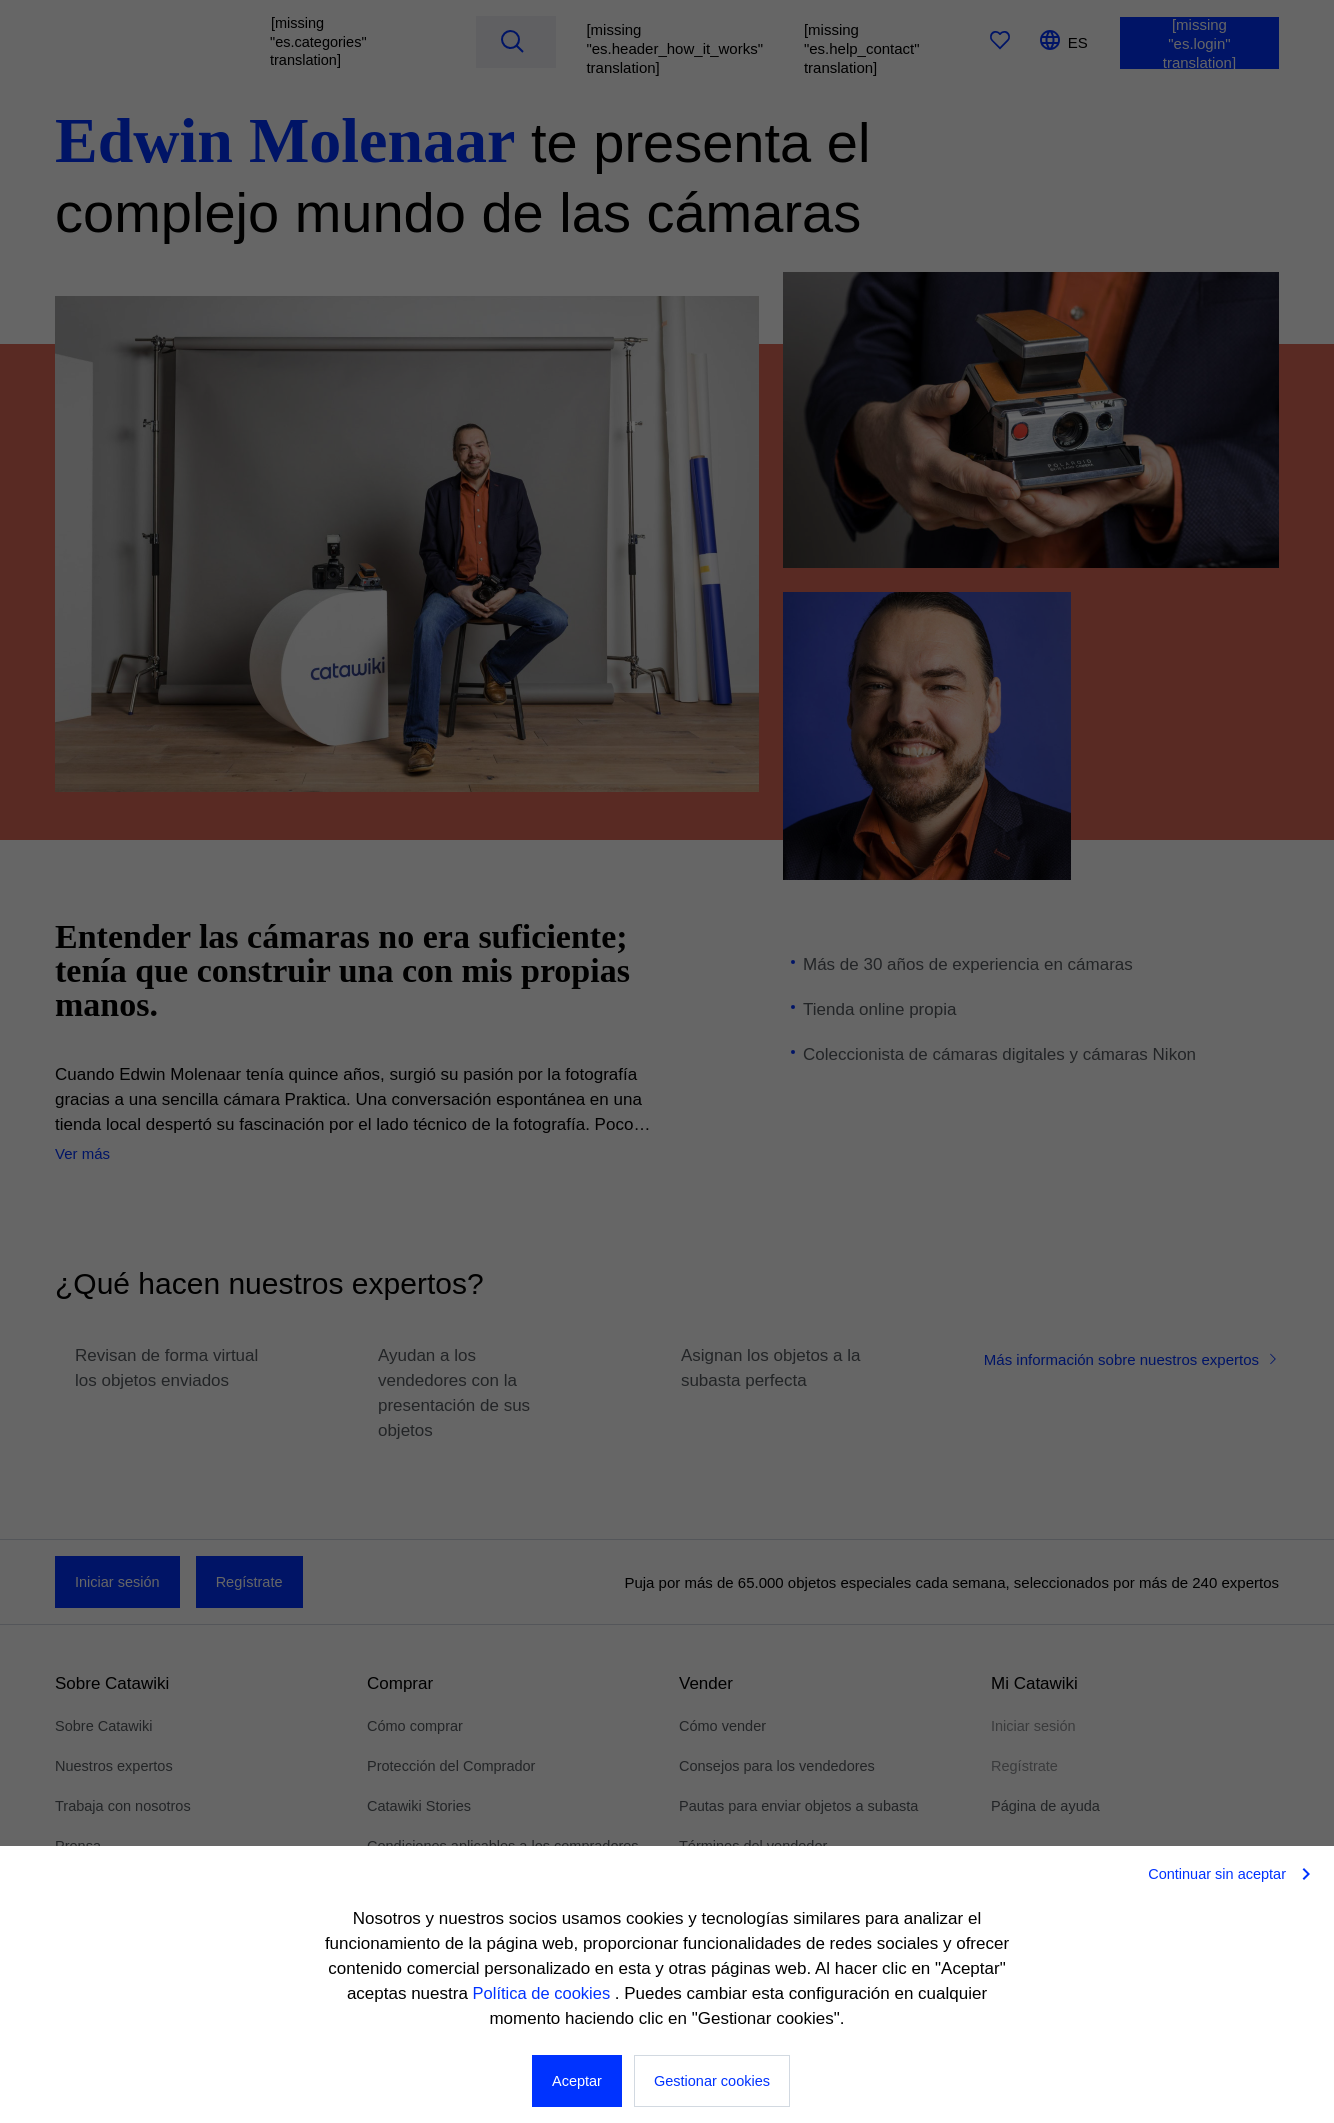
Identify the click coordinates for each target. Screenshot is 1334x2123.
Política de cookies (543, 1993)
